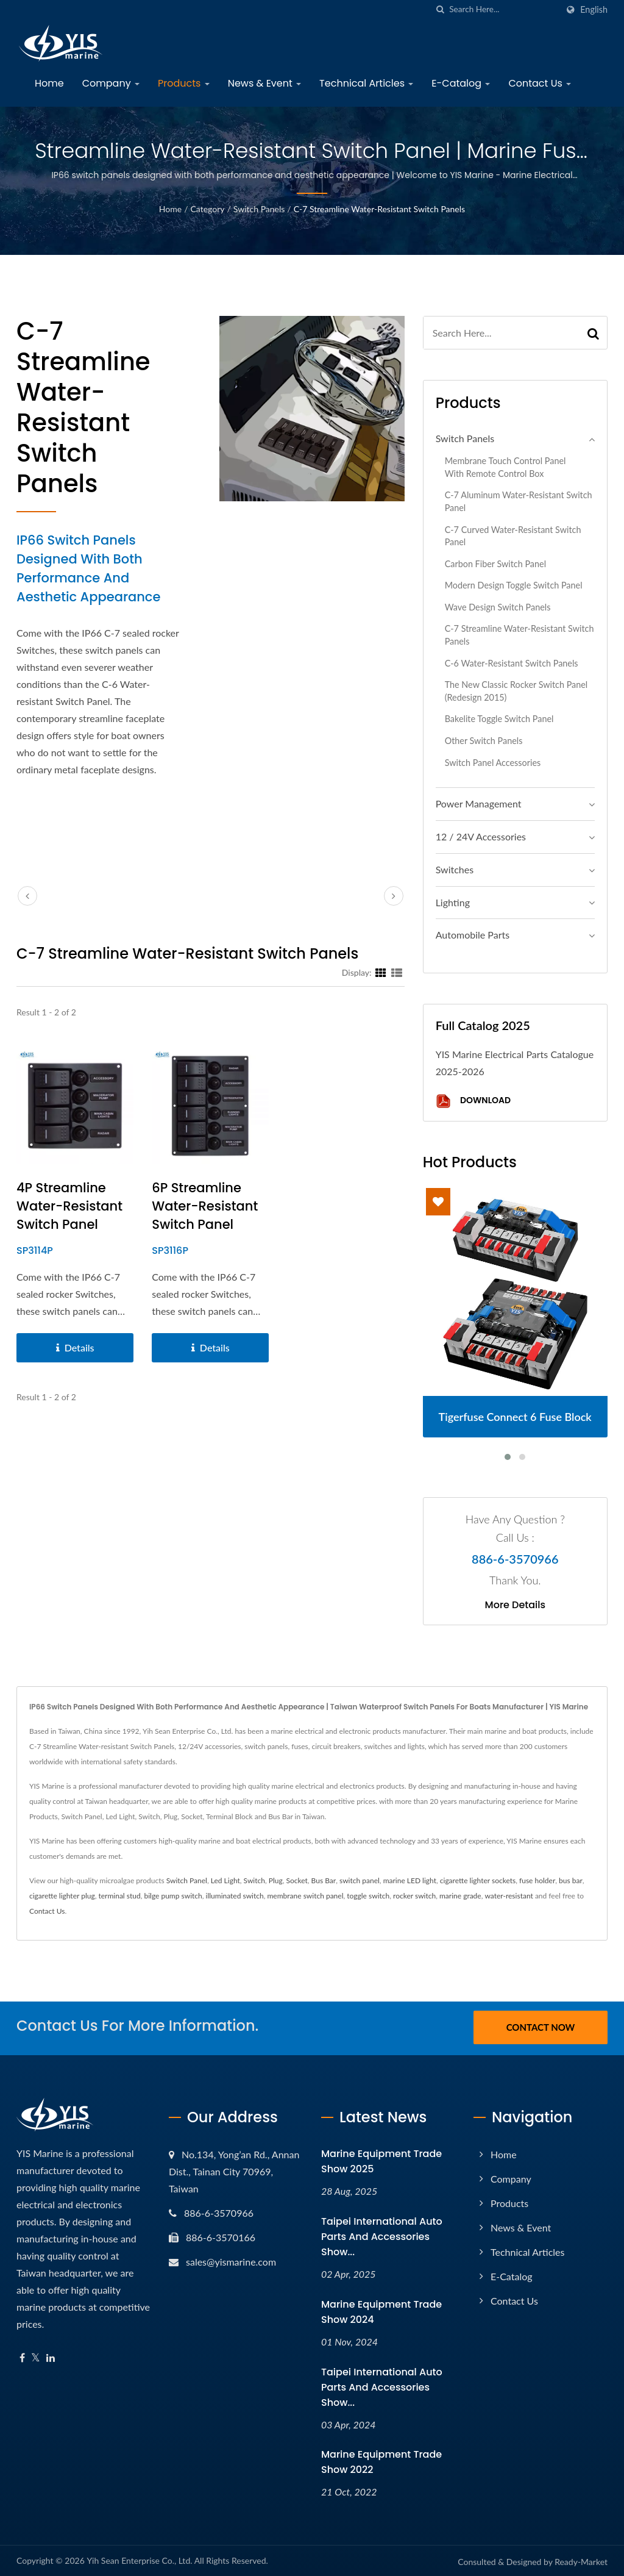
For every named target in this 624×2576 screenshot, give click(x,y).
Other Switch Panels (484, 740)
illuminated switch (235, 1895)
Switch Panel (186, 1880)
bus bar (571, 1880)
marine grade (460, 1895)
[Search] (503, 9)
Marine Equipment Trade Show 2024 (381, 2310)
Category (208, 209)
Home (49, 83)
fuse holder (537, 1880)
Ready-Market (581, 2560)
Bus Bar (323, 1880)
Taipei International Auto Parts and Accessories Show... (381, 2235)
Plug (276, 1880)
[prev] (27, 896)
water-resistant (508, 1895)
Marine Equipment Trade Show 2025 (381, 2159)
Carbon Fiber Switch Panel (495, 564)
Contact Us (539, 83)
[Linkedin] (50, 2356)
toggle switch (368, 1895)
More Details (515, 1605)
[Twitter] (35, 2356)
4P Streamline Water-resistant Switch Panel (69, 1206)
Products (184, 83)
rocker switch (414, 1895)
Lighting (453, 902)
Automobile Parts (472, 934)
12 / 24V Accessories (481, 836)
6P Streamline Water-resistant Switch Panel (205, 1206)
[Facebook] (22, 2356)
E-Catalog (460, 83)
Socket (296, 1880)
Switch (254, 1880)
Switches (454, 869)
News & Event (264, 83)
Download (473, 1101)
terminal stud (119, 1895)
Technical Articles (366, 83)
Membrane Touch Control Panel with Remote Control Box (505, 467)
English (594, 10)
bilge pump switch (173, 1895)
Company (111, 83)
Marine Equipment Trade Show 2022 (381, 2460)
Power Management (479, 803)
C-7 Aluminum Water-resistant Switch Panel (518, 501)
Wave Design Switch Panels (498, 607)
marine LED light (409, 1880)
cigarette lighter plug (62, 1895)
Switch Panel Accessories (493, 762)
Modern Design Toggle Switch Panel (514, 585)
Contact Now (540, 2027)
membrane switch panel (306, 1895)
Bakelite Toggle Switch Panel (499, 719)
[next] (393, 896)
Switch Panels (259, 209)
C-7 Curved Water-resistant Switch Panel (513, 536)
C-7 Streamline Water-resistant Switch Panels (379, 209)
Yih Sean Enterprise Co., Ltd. (139, 2558)
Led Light (225, 1880)
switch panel (359, 1880)
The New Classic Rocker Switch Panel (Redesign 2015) (516, 691)
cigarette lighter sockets (478, 1880)
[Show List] (397, 972)
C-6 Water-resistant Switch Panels (511, 663)
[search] (440, 9)
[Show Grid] (381, 972)
